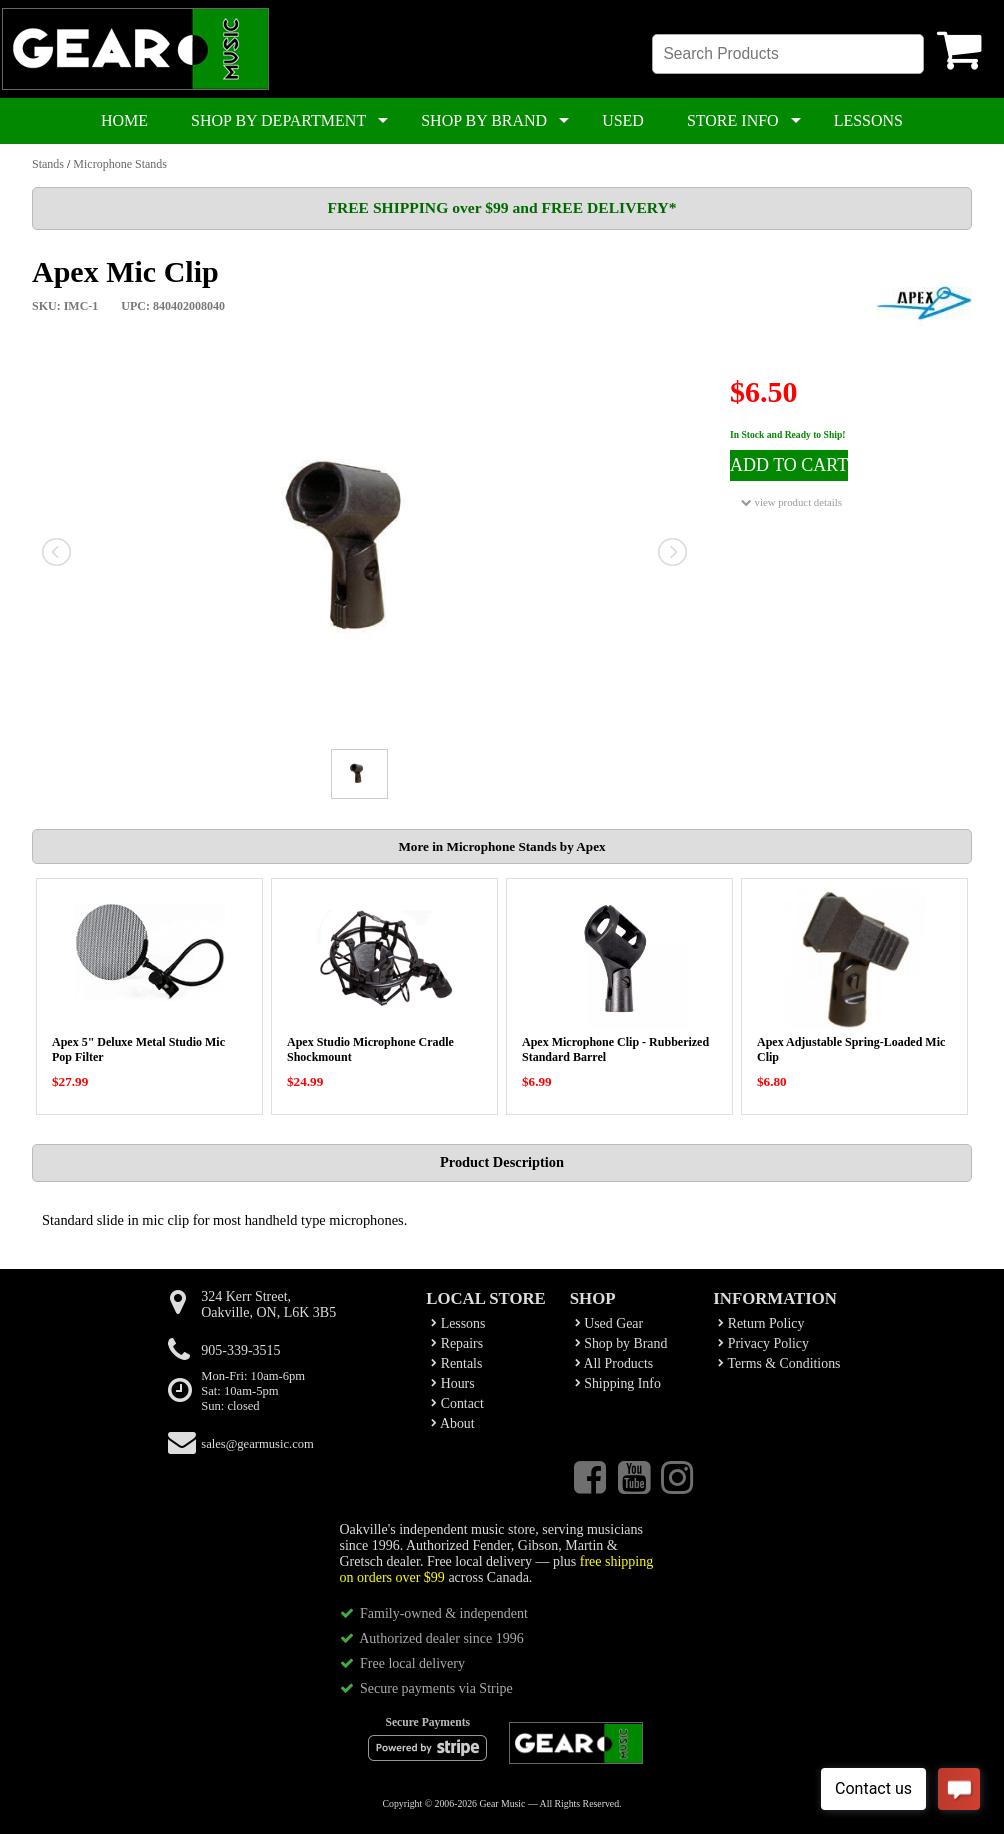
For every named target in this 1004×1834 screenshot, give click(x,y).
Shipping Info (618, 1383)
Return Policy (761, 1323)
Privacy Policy (763, 1343)
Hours (452, 1383)
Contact (457, 1403)
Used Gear (609, 1323)
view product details (791, 502)
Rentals (456, 1363)
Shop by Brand (621, 1343)
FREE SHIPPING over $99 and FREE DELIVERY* (501, 207)
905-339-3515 (240, 1350)
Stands (48, 164)
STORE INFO (733, 120)
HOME (124, 120)
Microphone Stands (120, 164)
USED (623, 120)
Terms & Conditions (779, 1363)
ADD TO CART (789, 465)
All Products (614, 1363)
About (452, 1423)
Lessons (458, 1323)
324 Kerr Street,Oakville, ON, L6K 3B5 (268, 1304)
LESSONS (868, 120)
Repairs (457, 1343)
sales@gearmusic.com (257, 1444)
